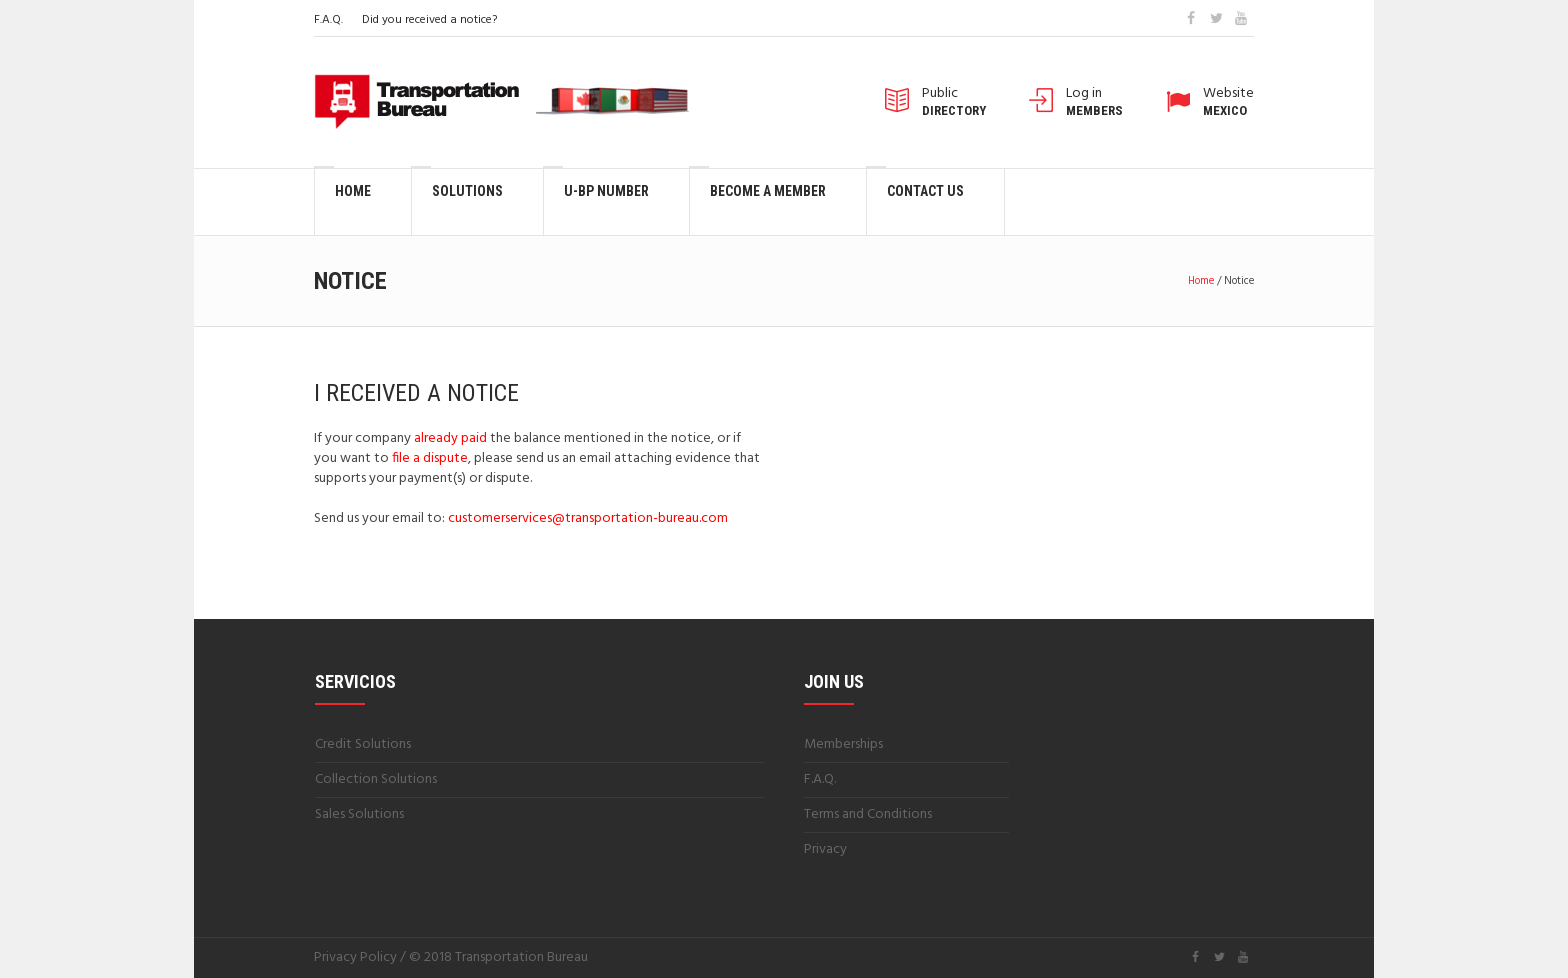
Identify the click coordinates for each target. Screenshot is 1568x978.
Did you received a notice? (429, 20)
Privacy (825, 849)
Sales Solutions (359, 814)
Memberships (843, 744)
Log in (1094, 102)
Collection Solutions (376, 779)
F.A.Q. (328, 20)
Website (1228, 102)
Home (1201, 281)
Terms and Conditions (868, 814)
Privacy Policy (355, 957)
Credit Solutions (363, 744)
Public (954, 102)
